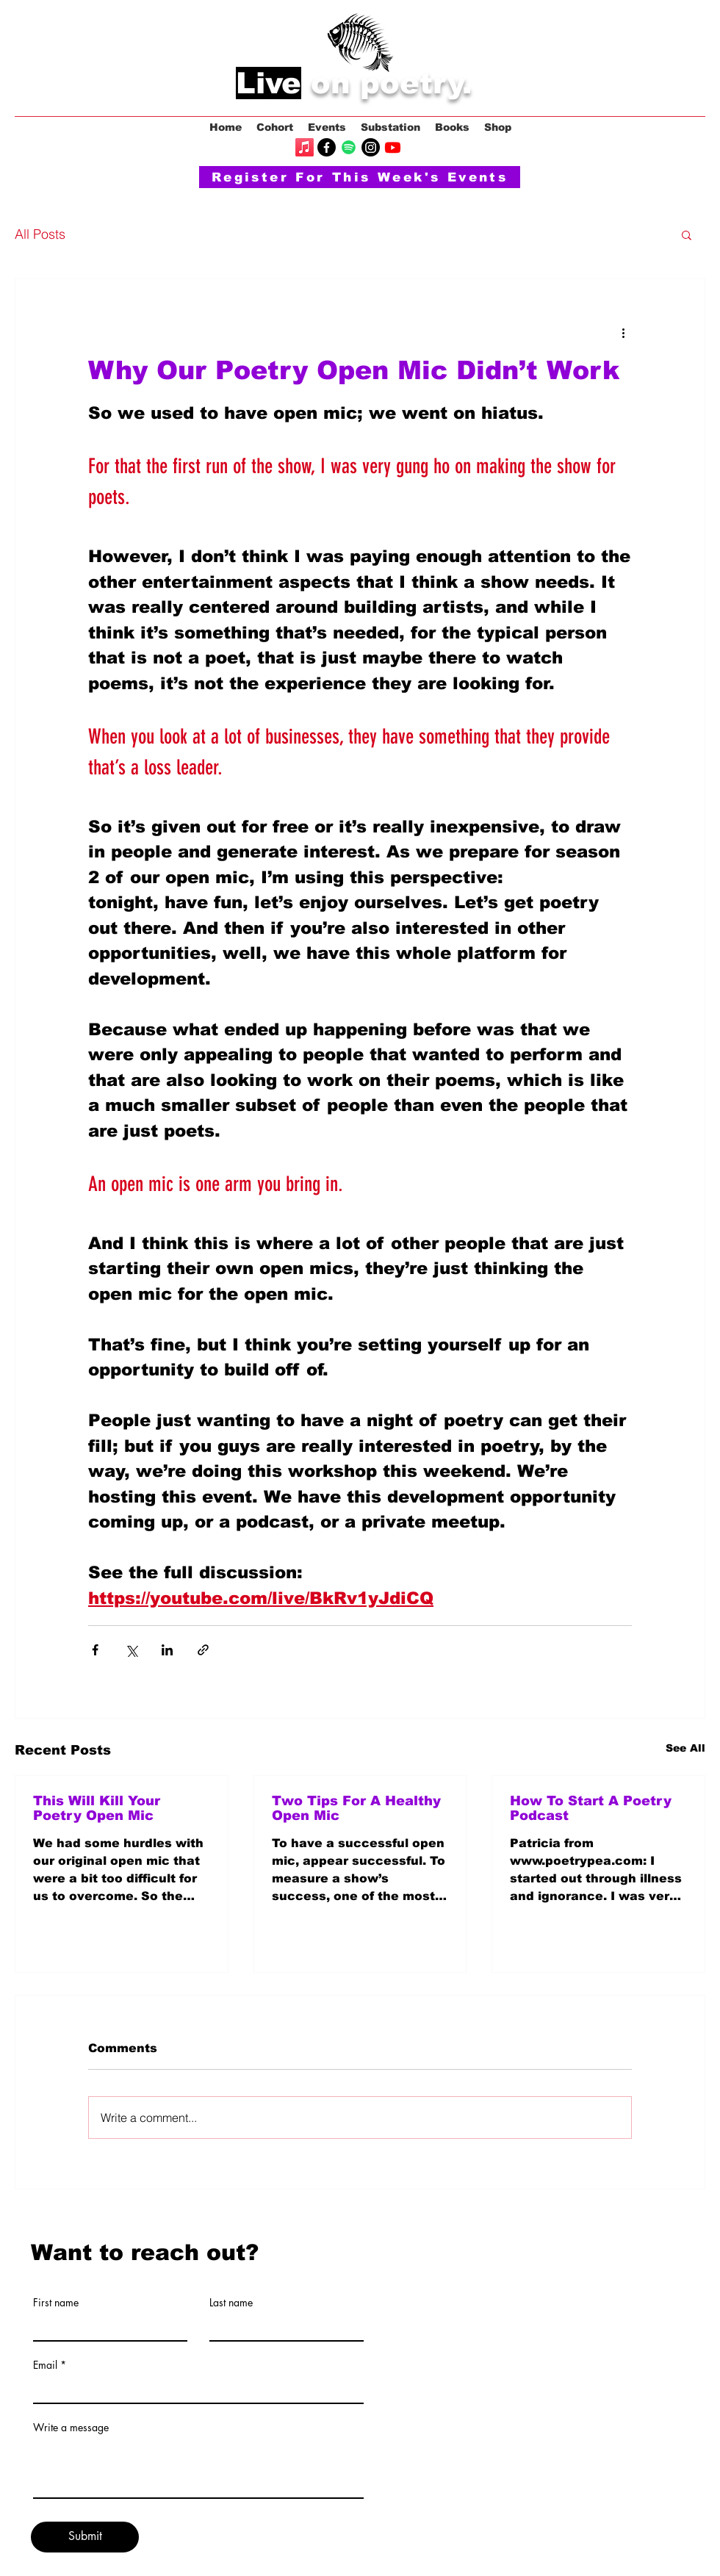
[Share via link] (203, 1650)
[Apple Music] (304, 147)
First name (56, 2303)
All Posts (40, 234)
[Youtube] (393, 147)
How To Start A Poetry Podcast (591, 1808)
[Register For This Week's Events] (359, 177)
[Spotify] (348, 147)
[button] (687, 234)
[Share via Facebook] (95, 1650)
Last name (231, 2303)
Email (45, 2365)
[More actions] (623, 332)
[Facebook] (326, 147)
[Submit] (85, 2537)
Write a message (71, 2427)
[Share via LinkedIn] (167, 1650)
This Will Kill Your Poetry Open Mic (96, 1808)
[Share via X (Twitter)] (131, 1650)
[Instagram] (370, 147)
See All (685, 1748)
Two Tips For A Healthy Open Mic (356, 1808)
